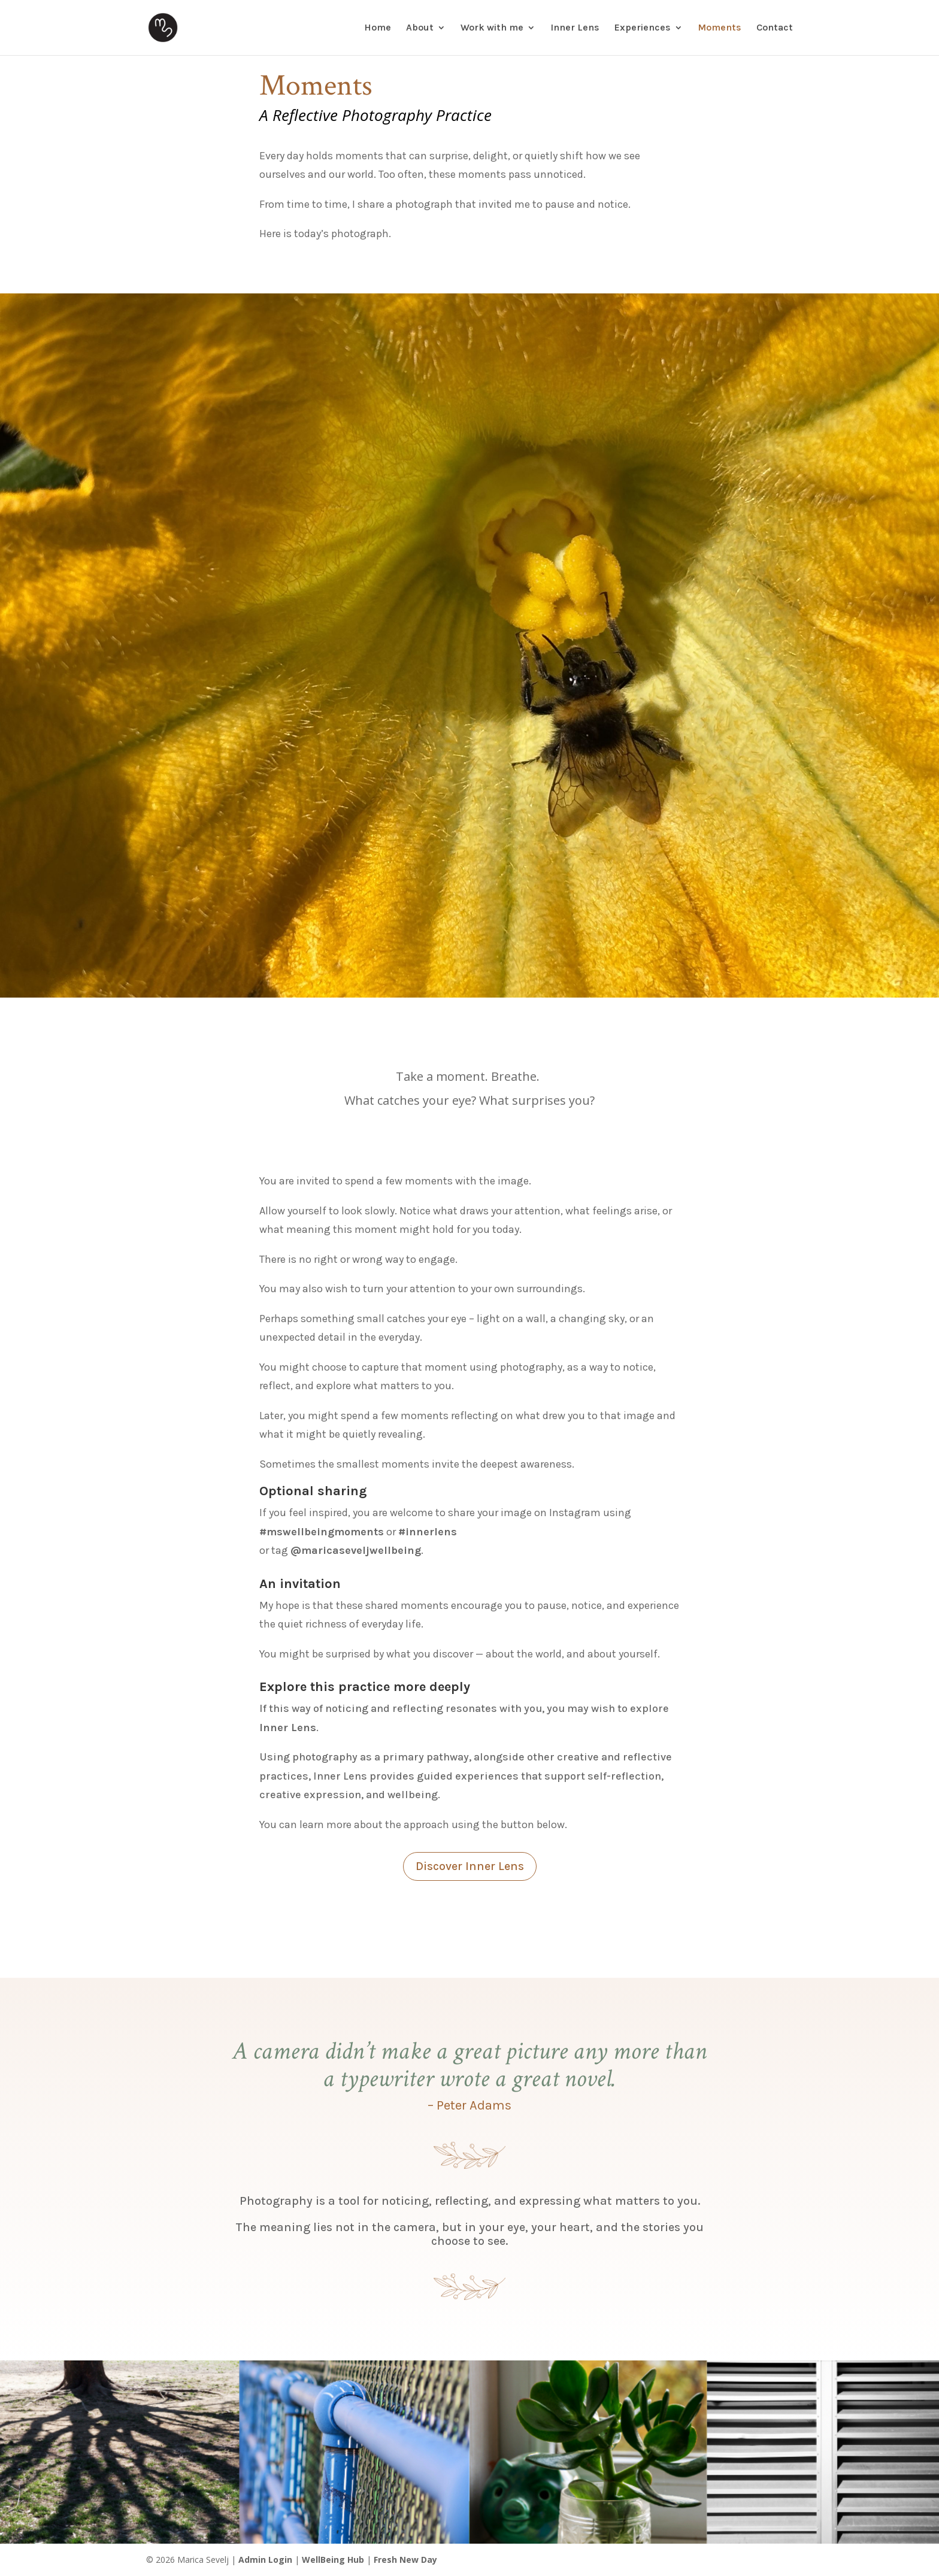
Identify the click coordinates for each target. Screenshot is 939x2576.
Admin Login (265, 2559)
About (420, 28)
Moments (719, 28)
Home (377, 28)
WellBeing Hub (333, 2559)
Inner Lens (574, 28)
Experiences (642, 28)
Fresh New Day (405, 2559)
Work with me (492, 28)
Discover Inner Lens (470, 1866)
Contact (774, 28)
